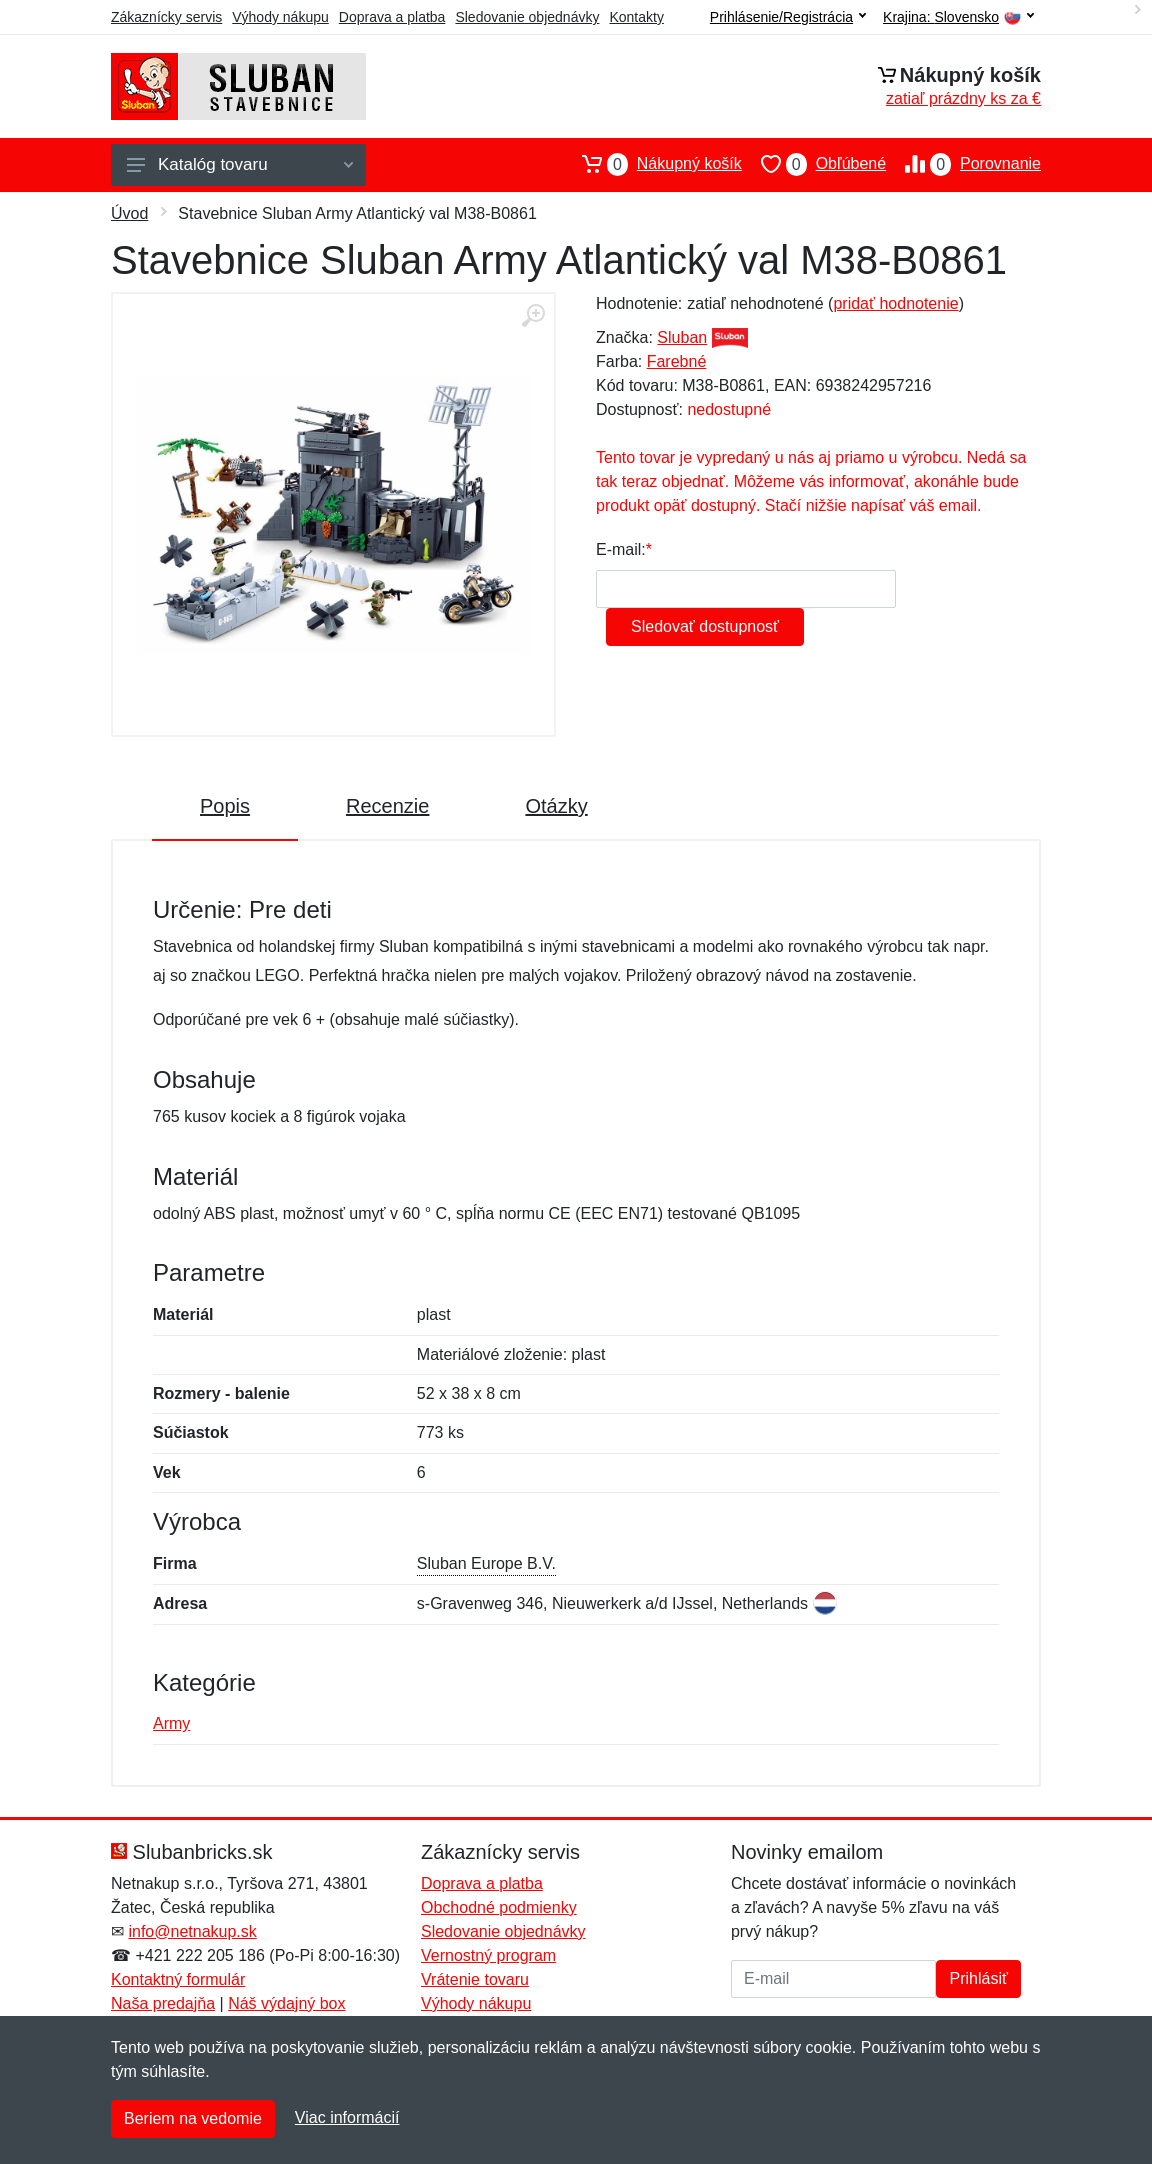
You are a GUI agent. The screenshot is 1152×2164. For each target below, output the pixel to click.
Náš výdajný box (286, 2003)
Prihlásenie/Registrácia (788, 17)
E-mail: (621, 549)
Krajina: (958, 17)
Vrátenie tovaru (475, 1979)
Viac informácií (347, 2117)
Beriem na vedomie (193, 2118)
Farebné (677, 361)
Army (171, 1723)
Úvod (129, 213)
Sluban (682, 337)
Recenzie (387, 806)
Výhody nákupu (280, 17)
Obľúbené (814, 164)
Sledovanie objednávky (527, 17)
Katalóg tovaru (240, 164)
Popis (225, 806)
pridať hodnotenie (895, 303)
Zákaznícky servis (166, 17)
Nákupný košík (652, 164)
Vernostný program (488, 1955)
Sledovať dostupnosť (705, 626)
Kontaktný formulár (178, 1979)
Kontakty (636, 17)
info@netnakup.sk (192, 1931)
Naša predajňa (163, 2003)
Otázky (556, 806)
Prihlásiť (978, 1978)
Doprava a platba (392, 17)
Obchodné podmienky (499, 1907)
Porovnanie (963, 164)
